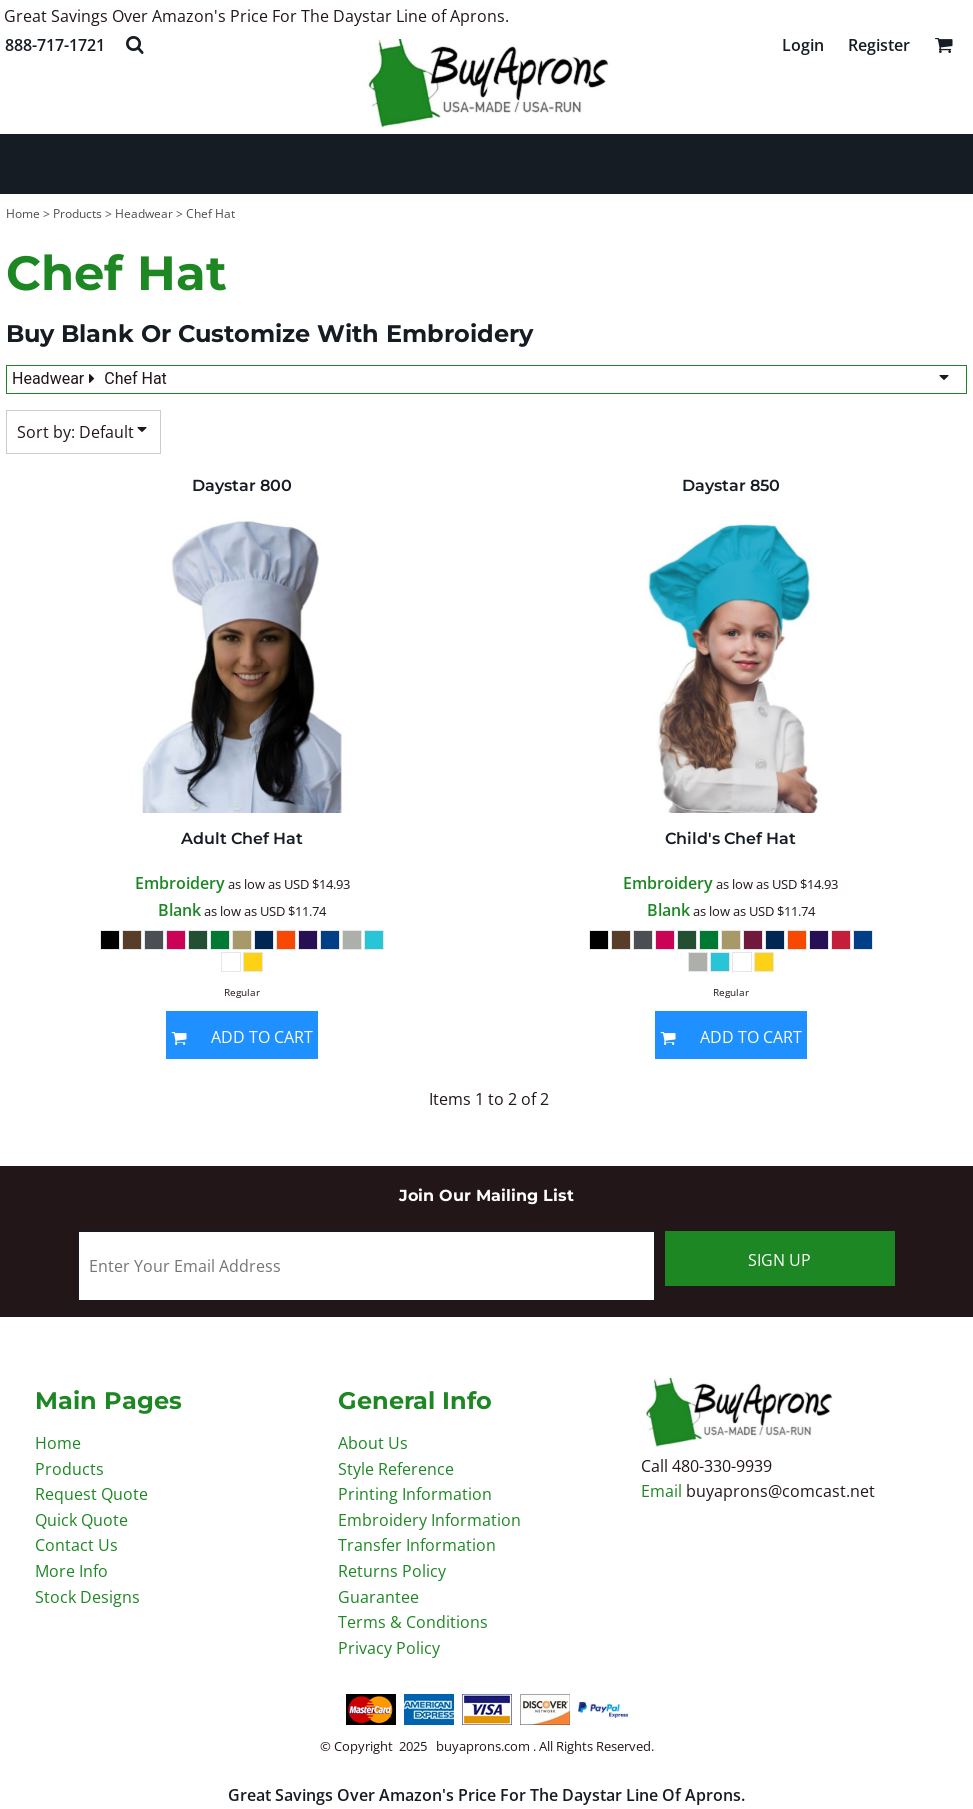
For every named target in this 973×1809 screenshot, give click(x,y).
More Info (71, 1571)
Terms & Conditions (413, 1622)
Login (803, 45)
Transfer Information (417, 1545)
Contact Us (76, 1545)
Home (23, 213)
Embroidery (180, 883)
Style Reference (396, 1469)
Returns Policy (392, 1571)
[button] (134, 44)
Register (879, 45)
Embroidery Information (429, 1520)
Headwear (144, 213)
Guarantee (378, 1597)
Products (77, 213)
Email (663, 1491)
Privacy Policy (389, 1648)
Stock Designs (87, 1597)
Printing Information (415, 1494)
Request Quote (91, 1494)
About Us (373, 1443)
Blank (179, 910)
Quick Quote (81, 1520)
